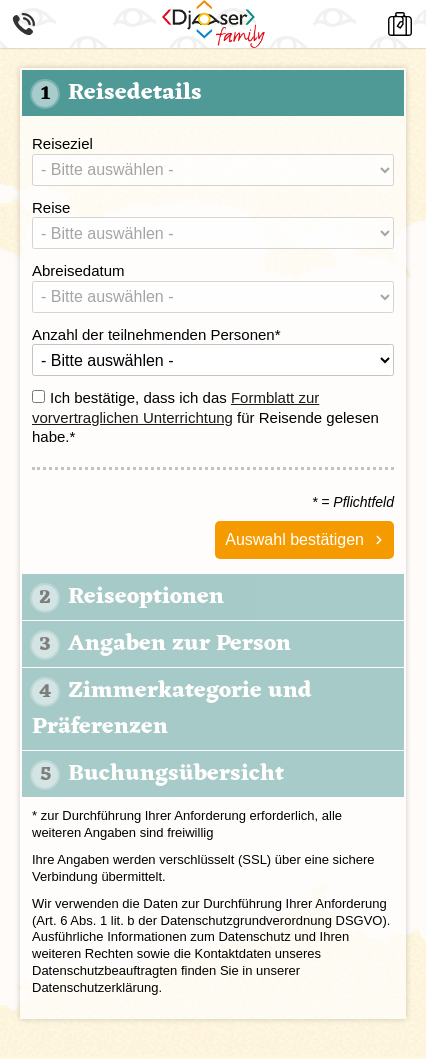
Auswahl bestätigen (294, 539)
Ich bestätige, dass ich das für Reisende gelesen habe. (205, 417)
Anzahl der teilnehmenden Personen (156, 334)
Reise (51, 207)
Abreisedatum (78, 270)
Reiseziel (62, 143)
